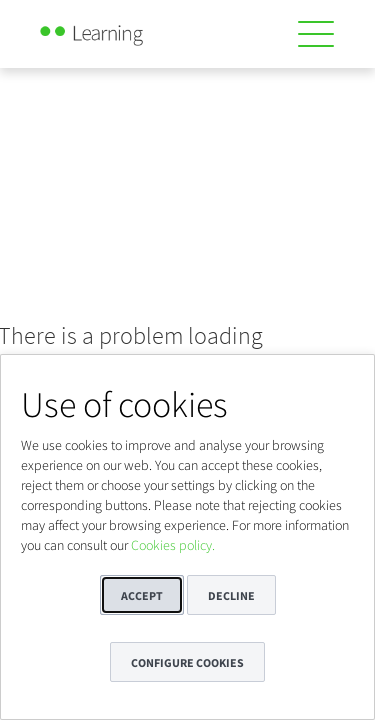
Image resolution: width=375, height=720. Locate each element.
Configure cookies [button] (187, 662)
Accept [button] (142, 595)
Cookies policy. (173, 545)
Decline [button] (231, 595)
